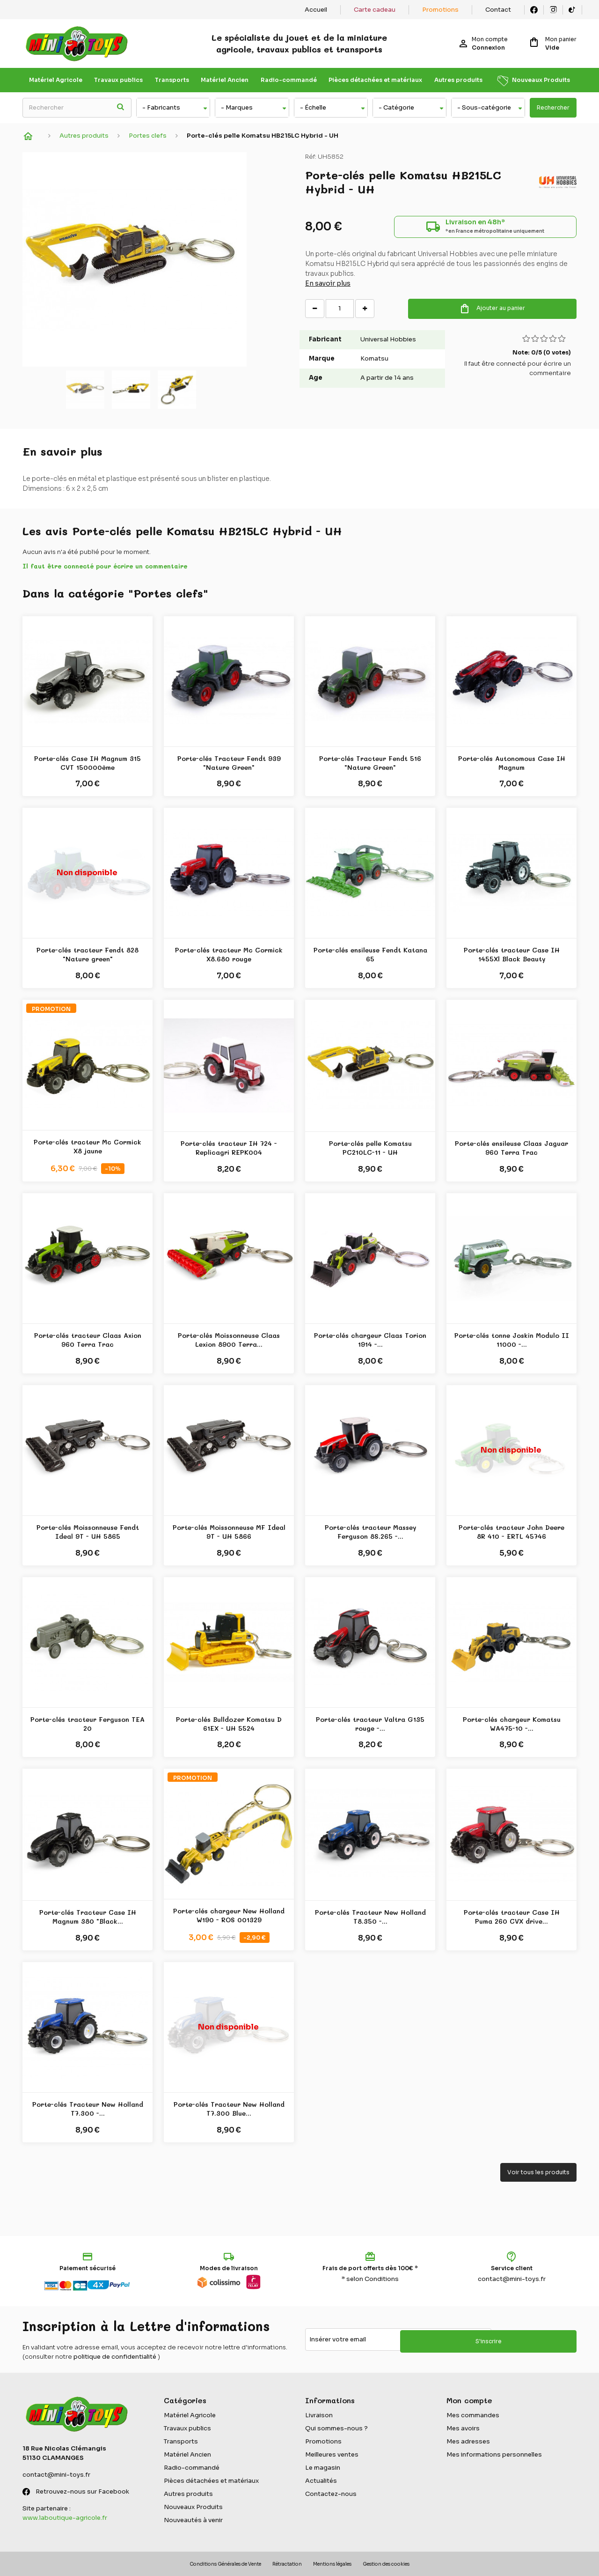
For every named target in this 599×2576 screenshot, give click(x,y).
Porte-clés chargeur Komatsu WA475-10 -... (512, 1724)
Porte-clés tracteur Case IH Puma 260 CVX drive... (512, 1917)
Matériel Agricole (55, 79)
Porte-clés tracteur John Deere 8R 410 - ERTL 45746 (511, 1532)
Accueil (316, 10)
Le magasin (322, 2468)
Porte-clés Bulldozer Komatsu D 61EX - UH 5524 (229, 1724)
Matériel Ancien (224, 79)
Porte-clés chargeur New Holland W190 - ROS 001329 (229, 1915)
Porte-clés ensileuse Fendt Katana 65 (370, 954)
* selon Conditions (370, 2279)
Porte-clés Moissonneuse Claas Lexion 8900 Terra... (229, 1340)
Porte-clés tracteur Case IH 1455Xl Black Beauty (512, 954)
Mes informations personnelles (494, 2454)
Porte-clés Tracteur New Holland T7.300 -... (87, 2109)
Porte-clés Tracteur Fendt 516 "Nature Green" (370, 763)
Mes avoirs (463, 2428)
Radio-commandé (289, 79)
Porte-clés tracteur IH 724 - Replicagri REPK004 (229, 1148)
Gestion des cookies (386, 2564)
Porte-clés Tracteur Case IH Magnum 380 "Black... (87, 1917)
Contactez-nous (331, 2494)
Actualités (321, 2481)
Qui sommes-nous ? (336, 2428)
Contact (498, 10)
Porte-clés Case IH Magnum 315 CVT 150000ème (87, 763)
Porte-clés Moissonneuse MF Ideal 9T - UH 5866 (229, 1532)
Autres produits (458, 79)
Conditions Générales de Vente (225, 2564)
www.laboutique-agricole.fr (64, 2518)
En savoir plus (328, 288)
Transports (172, 79)
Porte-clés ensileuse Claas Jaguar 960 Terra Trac (511, 1148)
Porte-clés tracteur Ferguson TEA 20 (87, 1724)
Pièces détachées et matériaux (375, 79)
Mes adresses (468, 2441)
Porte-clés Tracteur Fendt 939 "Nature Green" (229, 763)
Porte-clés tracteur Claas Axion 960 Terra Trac (87, 1340)
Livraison (319, 2415)
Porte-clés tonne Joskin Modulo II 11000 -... (511, 1340)
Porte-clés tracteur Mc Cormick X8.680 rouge (229, 954)
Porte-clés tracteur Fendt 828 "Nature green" (88, 954)
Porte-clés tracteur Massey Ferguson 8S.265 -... (370, 1532)
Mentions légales (332, 2564)
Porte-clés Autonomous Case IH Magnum (511, 763)
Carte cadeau (374, 10)
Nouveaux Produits (541, 79)
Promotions (440, 10)
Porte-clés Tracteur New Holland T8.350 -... (370, 1917)
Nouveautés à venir (193, 2520)
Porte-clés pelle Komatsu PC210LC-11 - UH (370, 1148)
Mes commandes (472, 2415)
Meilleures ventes (331, 2454)
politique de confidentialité (114, 2357)
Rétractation (287, 2564)
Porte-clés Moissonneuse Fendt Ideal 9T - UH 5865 (88, 1532)
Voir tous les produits (538, 2172)
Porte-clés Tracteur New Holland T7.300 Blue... (229, 2109)
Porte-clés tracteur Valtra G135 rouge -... (370, 1724)
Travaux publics (118, 79)
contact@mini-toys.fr (512, 2279)
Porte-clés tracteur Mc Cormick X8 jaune (87, 1146)
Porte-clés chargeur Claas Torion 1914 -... (370, 1340)
